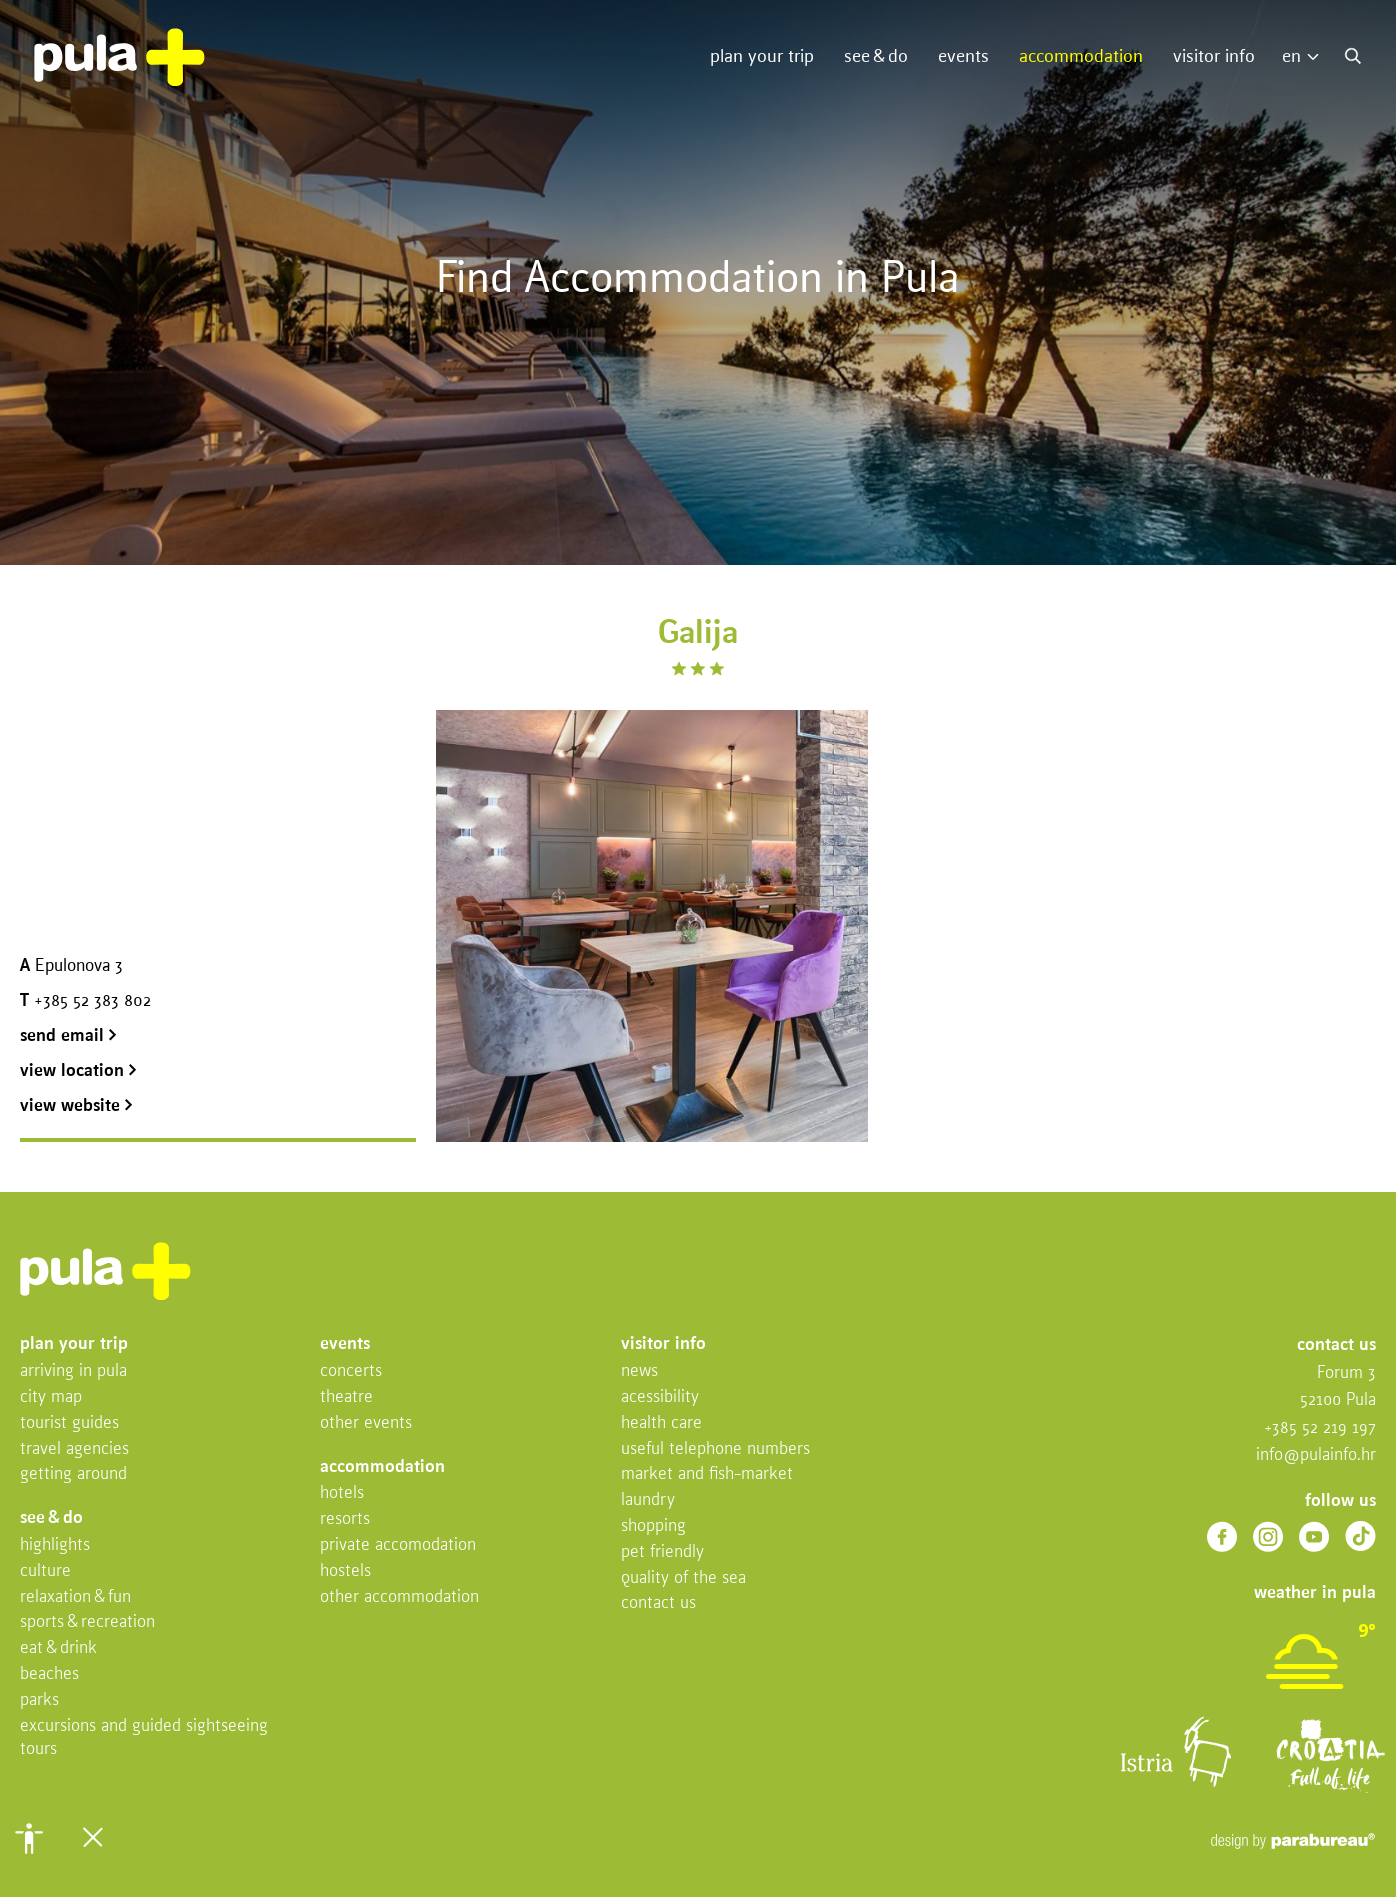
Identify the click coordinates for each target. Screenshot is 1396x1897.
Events (963, 57)
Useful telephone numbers (715, 1449)
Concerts (351, 1371)
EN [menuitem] (1291, 57)
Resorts (345, 1519)
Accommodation (1081, 57)
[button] (29, 1838)
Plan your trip (762, 57)
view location (78, 1071)
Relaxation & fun (75, 1597)
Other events (366, 1423)
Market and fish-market (707, 1474)
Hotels (342, 1493)
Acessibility (660, 1397)
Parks (39, 1700)
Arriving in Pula (73, 1371)
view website (76, 1106)
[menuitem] (1305, 57)
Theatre (346, 1397)
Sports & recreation (87, 1622)
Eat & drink (58, 1648)
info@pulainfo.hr (1316, 1455)
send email (68, 1036)
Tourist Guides (69, 1423)
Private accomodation (398, 1545)
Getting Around (73, 1474)
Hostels (345, 1571)
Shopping (653, 1526)
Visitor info (1214, 57)
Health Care (661, 1423)
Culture (45, 1571)
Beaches (49, 1674)
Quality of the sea (683, 1578)
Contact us (658, 1603)
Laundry (648, 1500)
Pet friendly (662, 1552)
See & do (876, 57)
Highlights (55, 1545)
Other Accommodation (399, 1597)
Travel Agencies (74, 1449)
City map (51, 1397)
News (639, 1371)
